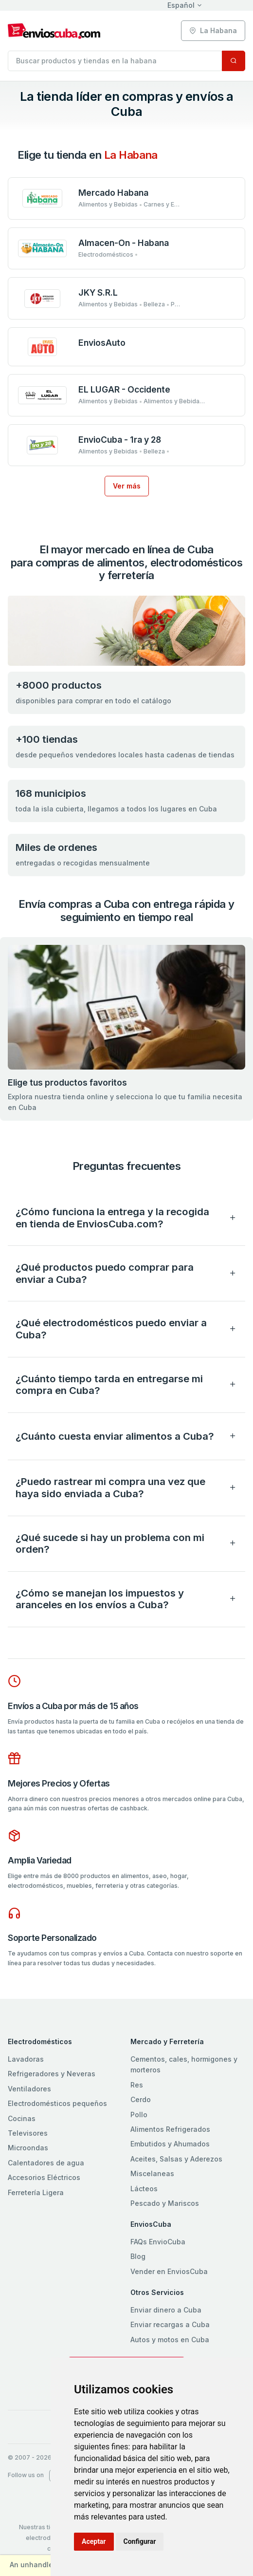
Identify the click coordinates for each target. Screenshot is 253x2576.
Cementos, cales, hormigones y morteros (183, 2064)
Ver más (127, 486)
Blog (137, 2256)
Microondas (28, 2148)
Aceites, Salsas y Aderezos (176, 2159)
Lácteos (144, 2188)
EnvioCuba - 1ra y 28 (119, 439)
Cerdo (140, 2099)
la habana (213, 30)
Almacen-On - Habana (123, 243)
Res (136, 2085)
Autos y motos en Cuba (169, 2339)
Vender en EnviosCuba (169, 2271)
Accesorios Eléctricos (44, 2177)
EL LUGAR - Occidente (124, 389)
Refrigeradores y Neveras (51, 2073)
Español (181, 5)
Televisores (28, 2133)
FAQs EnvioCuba (157, 2242)
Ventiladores (29, 2089)
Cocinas (22, 2118)
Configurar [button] (140, 2541)
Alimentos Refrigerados (170, 2129)
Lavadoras (26, 2059)
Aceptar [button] (94, 2541)
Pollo (138, 2114)
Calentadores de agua (46, 2163)
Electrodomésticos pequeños (57, 2103)
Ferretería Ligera (36, 2192)
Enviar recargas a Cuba (170, 2324)
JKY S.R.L (98, 292)
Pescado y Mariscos (164, 2203)
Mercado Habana (113, 193)
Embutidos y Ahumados (170, 2144)
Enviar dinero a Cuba (165, 2310)
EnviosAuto (102, 343)
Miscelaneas (152, 2173)
